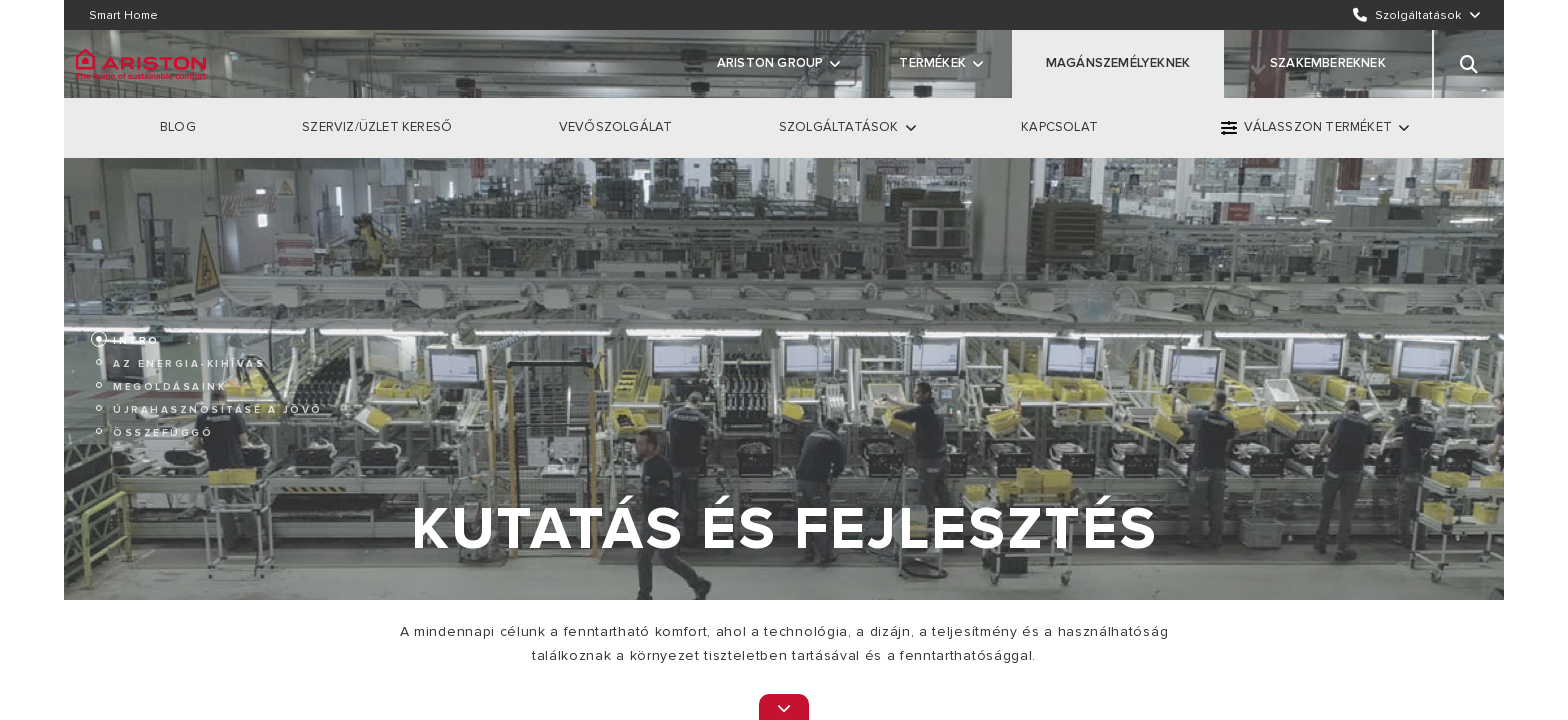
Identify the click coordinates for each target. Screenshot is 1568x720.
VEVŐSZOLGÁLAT (616, 127)
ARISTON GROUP (770, 63)
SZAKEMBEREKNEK (1328, 63)
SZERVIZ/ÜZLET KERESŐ (377, 127)
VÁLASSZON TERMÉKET (1318, 127)
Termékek (932, 63)
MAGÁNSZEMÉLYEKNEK (1118, 63)
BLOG (178, 127)
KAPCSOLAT (1059, 127)
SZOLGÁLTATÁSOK (839, 127)
